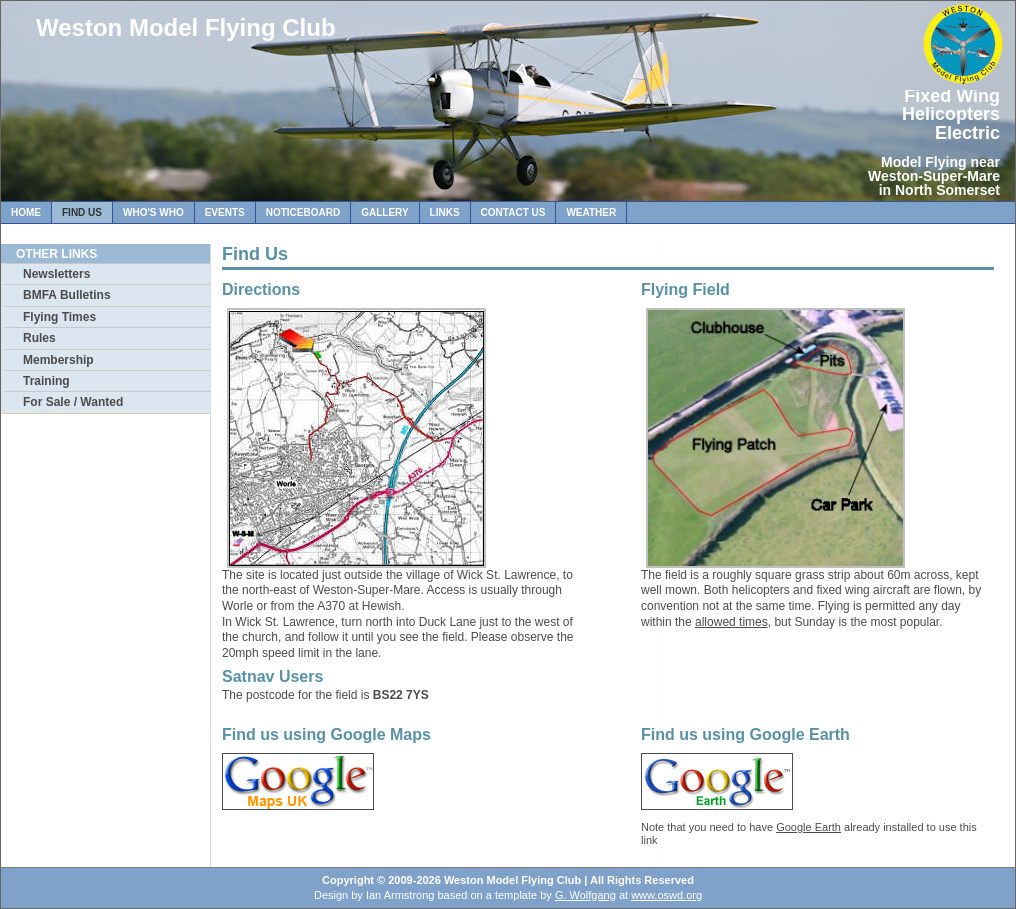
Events (225, 212)
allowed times (731, 622)
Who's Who (153, 212)
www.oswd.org (666, 895)
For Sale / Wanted (73, 402)
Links (445, 212)
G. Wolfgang (585, 895)
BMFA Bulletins (67, 295)
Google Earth (808, 827)
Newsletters (56, 274)
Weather (591, 212)
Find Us (82, 212)
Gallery (384, 212)
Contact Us (513, 212)
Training (46, 381)
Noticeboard (303, 212)
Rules (39, 338)
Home (26, 212)
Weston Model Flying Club (186, 27)
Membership (58, 360)
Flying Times (59, 317)
